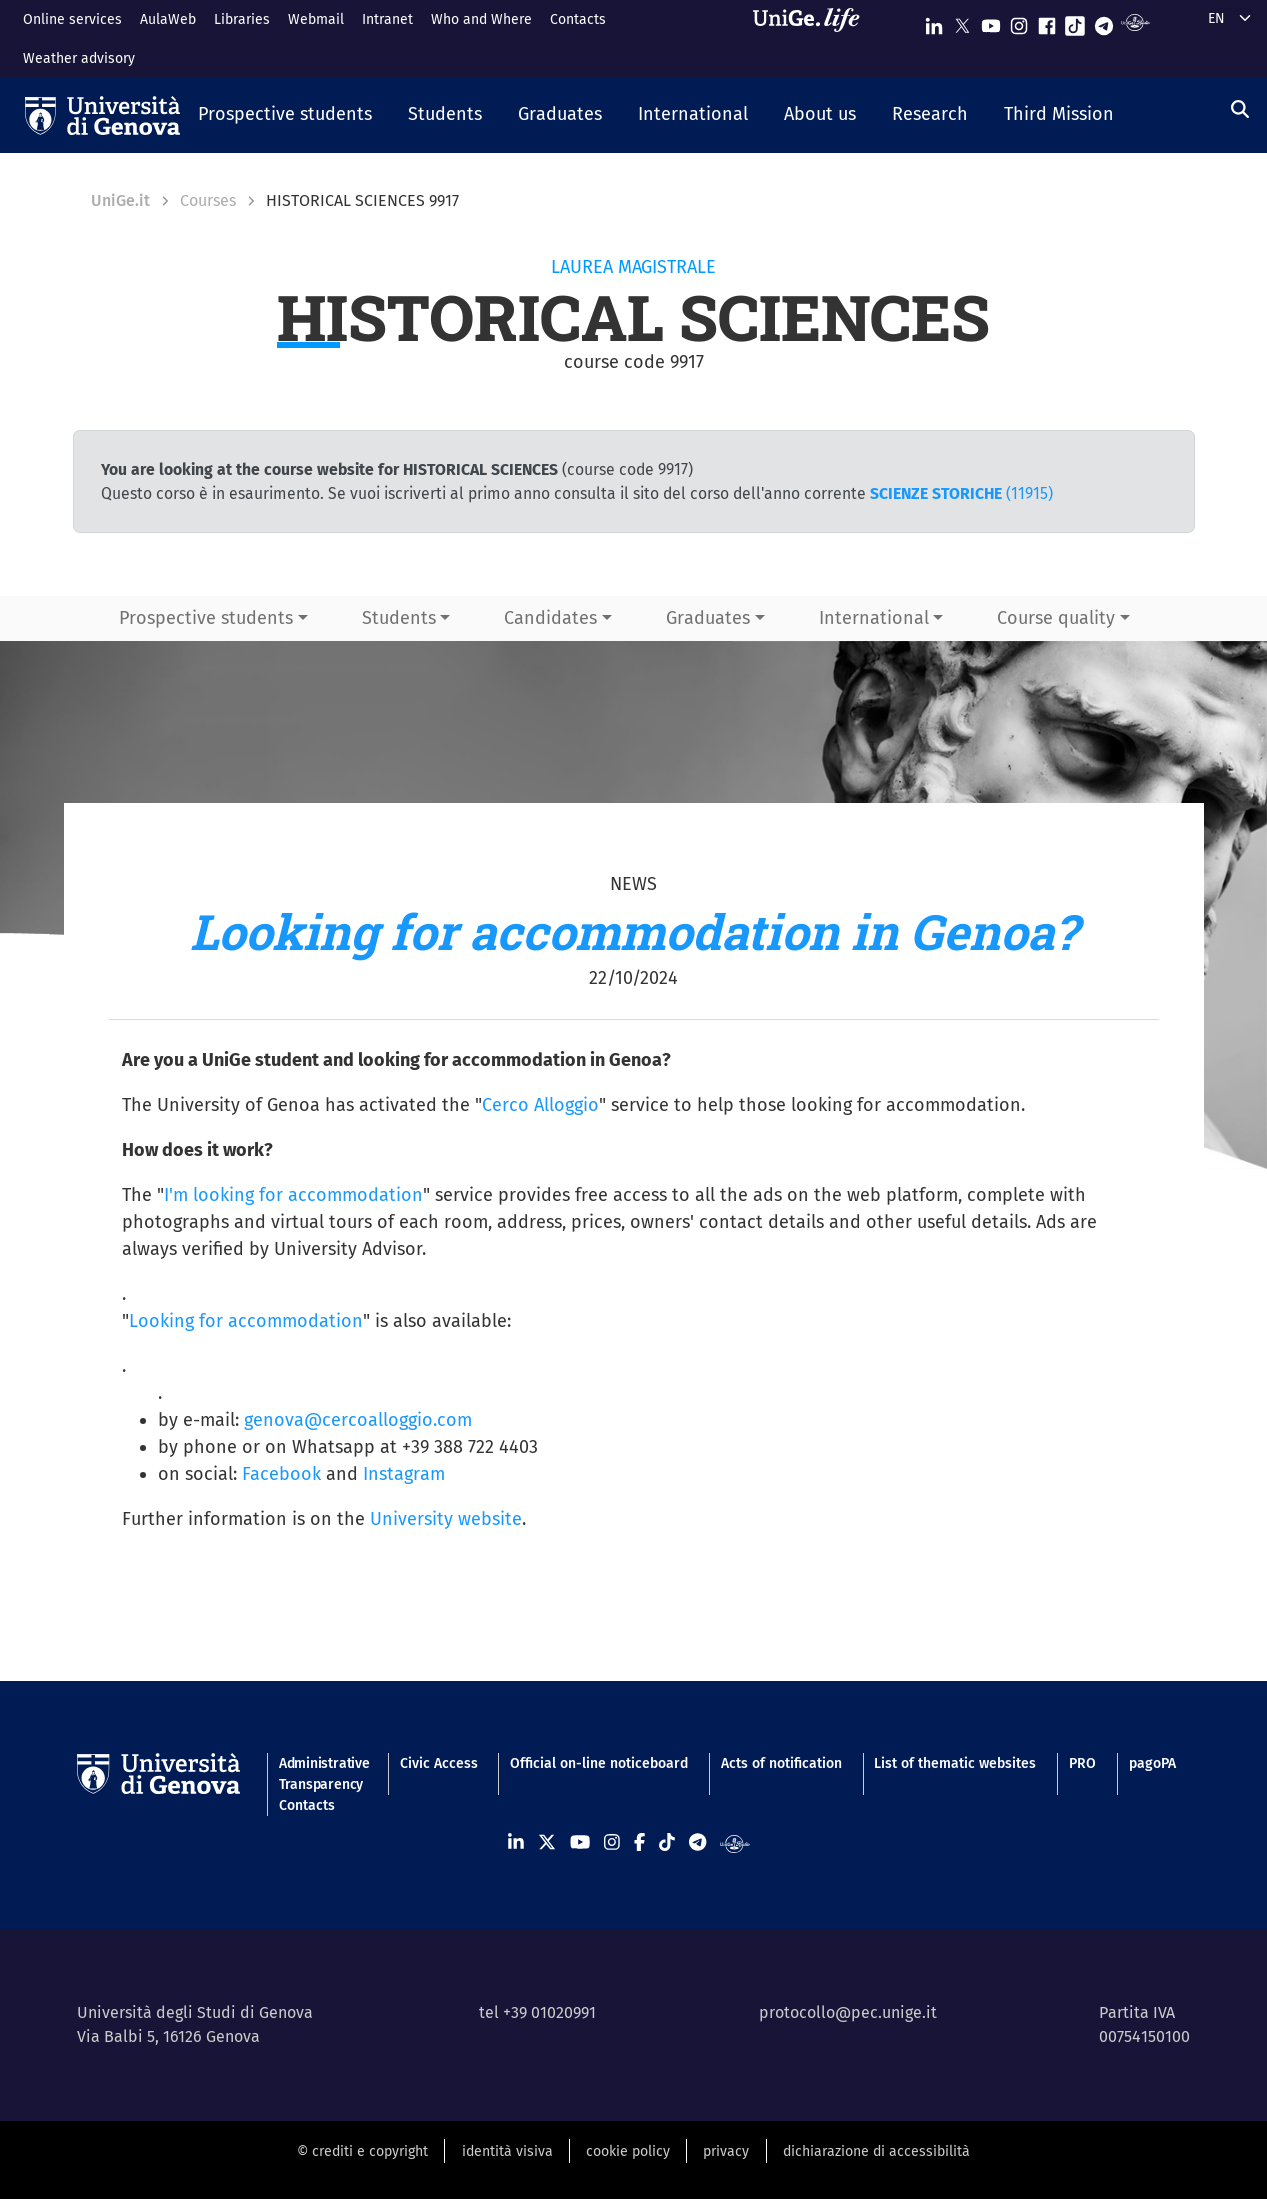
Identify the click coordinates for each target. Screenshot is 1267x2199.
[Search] (1240, 110)
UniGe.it (120, 200)
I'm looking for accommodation (293, 1195)
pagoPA (1152, 1763)
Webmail (316, 19)
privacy (726, 2151)
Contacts (578, 19)
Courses (208, 200)
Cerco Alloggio (540, 1105)
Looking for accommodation (246, 1321)
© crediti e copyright (362, 2151)
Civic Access (439, 1763)
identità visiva (507, 2151)
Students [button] (399, 618)
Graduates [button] (708, 618)
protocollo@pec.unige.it (848, 2012)
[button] (285, 116)
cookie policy (628, 2151)
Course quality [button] (1056, 618)
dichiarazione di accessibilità (876, 2151)
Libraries (242, 19)
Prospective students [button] (206, 618)
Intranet (387, 19)
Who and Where (481, 19)
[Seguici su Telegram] (1104, 21)
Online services (72, 19)
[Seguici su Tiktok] (1075, 21)
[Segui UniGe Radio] (1135, 21)
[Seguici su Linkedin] (934, 21)
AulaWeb (168, 19)
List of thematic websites (955, 1763)
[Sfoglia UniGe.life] (813, 38)
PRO (1082, 1763)
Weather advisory (79, 58)
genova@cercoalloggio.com (358, 1420)
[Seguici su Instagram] (1019, 21)
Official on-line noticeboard (599, 1763)
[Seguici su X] (962, 21)
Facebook (281, 1474)
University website (446, 1519)
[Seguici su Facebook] (1047, 21)
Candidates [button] (550, 618)
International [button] (874, 618)
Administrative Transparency (323, 1774)
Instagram (404, 1474)
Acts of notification (781, 1763)
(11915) (961, 493)
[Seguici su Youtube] (991, 21)
